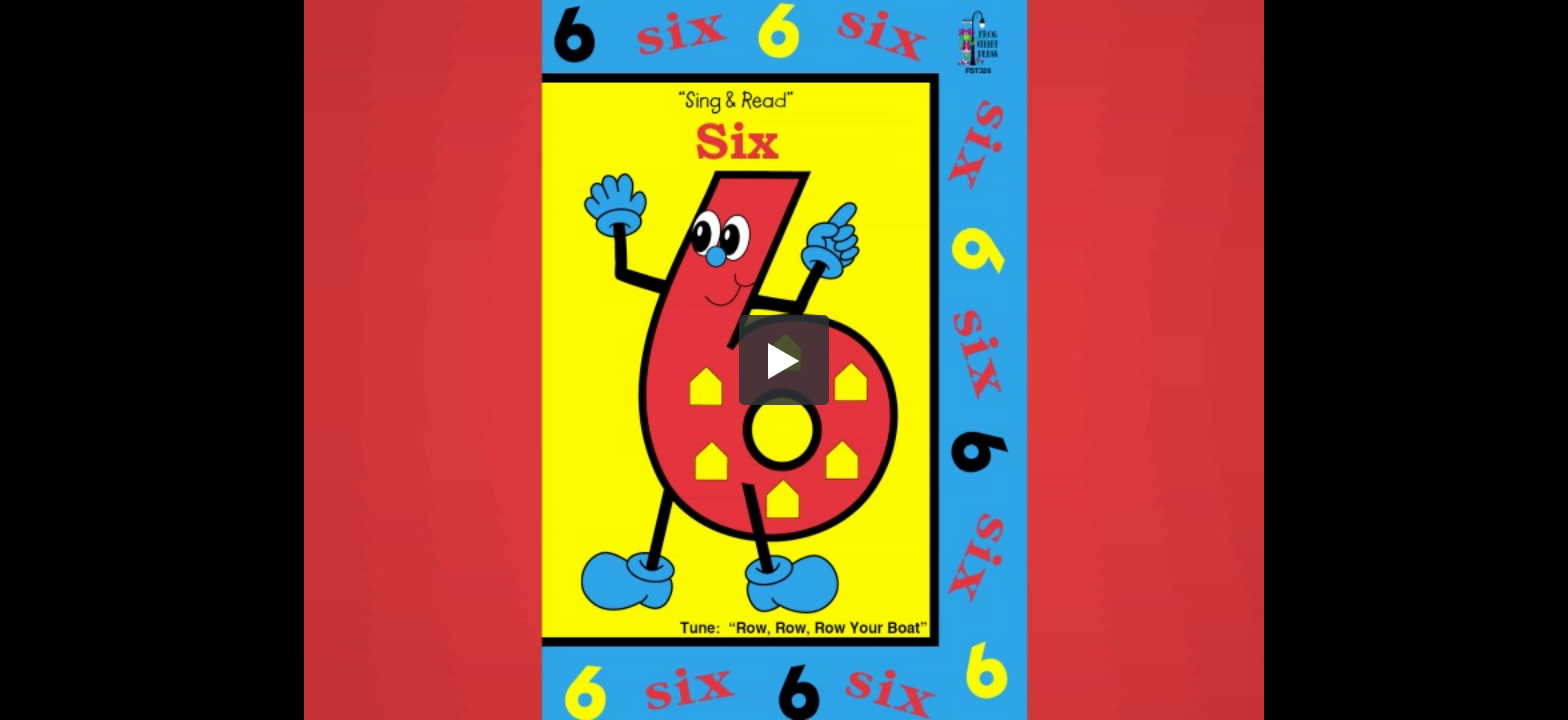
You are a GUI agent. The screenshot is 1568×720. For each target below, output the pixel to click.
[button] (784, 360)
